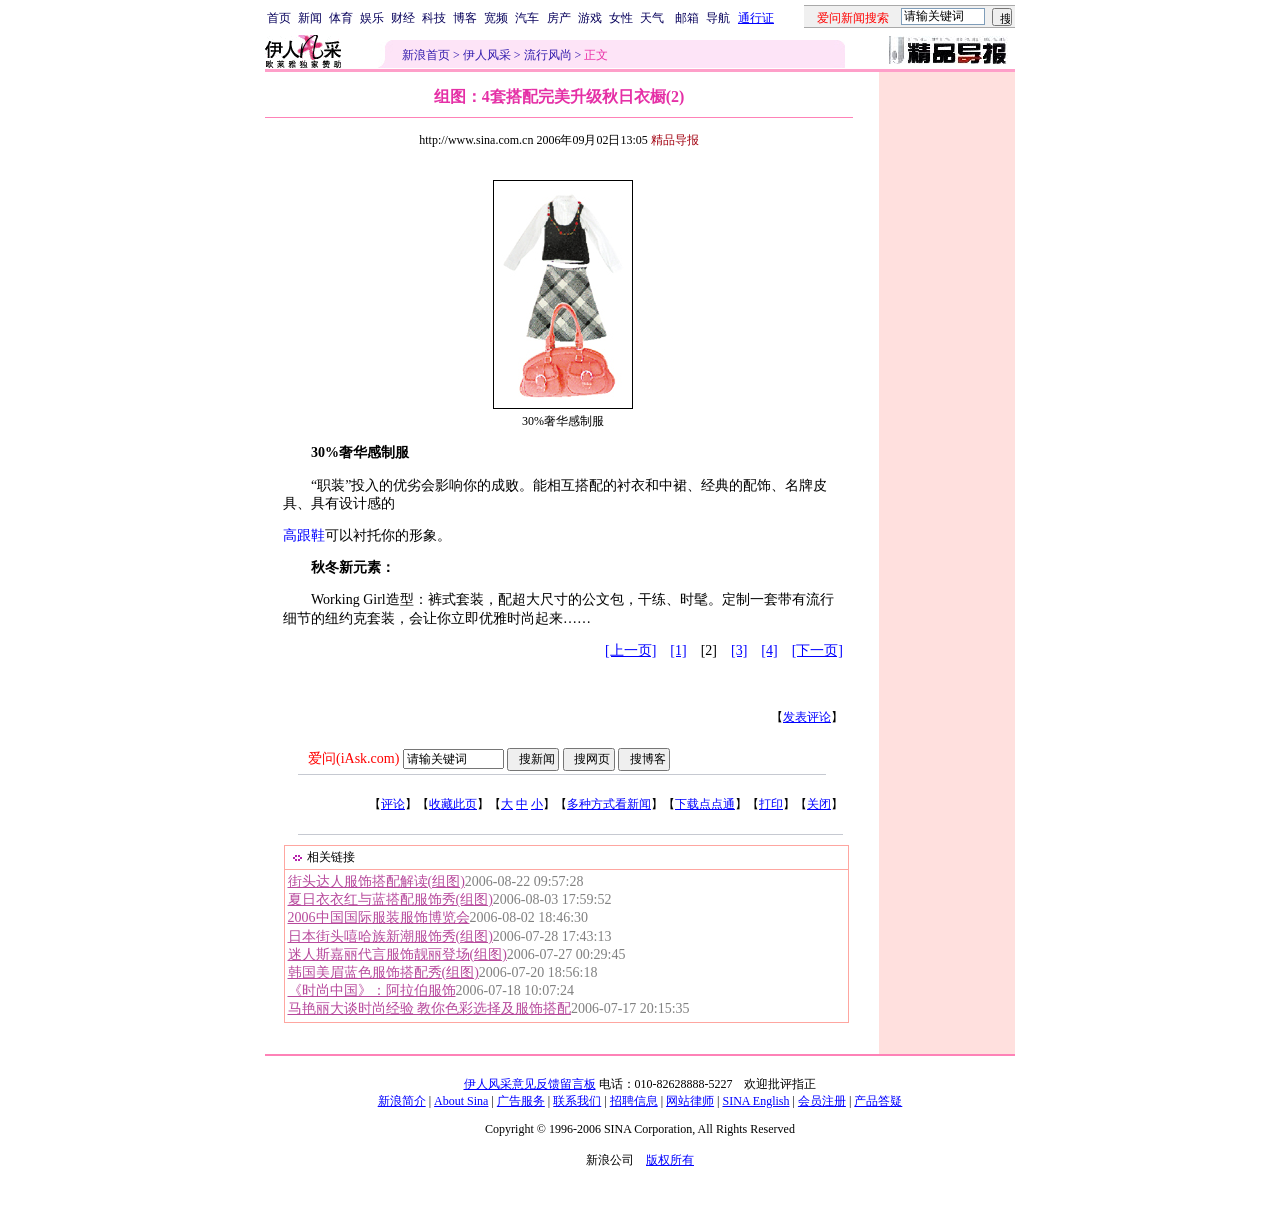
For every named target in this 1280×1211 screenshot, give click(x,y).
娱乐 (372, 18)
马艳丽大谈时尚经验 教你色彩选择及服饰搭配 (430, 1008)
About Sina (461, 1101)
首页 (279, 18)
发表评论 (807, 717)
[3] (739, 650)
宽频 (496, 18)
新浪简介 (402, 1101)
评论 (393, 804)
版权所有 (670, 1160)
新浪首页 (426, 55)
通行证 (756, 18)
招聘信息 (634, 1101)
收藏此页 (453, 804)
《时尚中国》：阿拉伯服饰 (372, 990)
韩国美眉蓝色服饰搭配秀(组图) (383, 972)
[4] (769, 650)
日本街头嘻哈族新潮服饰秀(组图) (390, 936)
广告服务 (521, 1101)
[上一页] (630, 650)
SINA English (755, 1101)
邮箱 (687, 18)
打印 (771, 804)
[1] (678, 650)
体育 (341, 18)
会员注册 (822, 1101)
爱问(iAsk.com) (353, 758)
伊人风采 (487, 55)
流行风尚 (548, 55)
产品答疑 (878, 1101)
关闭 (819, 804)
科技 (434, 18)
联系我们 (577, 1101)
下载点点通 (705, 804)
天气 (652, 18)
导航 (718, 18)
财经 (403, 18)
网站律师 (690, 1101)
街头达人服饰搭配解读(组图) (376, 881)
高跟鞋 (304, 535)
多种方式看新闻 (609, 804)
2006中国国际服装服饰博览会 (379, 917)
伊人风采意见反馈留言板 (530, 1084)
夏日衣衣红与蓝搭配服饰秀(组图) (390, 899)
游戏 (590, 18)
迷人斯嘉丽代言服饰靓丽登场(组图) (397, 954)
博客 (465, 18)
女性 (621, 18)
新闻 (310, 18)
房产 (559, 18)
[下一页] (817, 650)
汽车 (527, 18)
